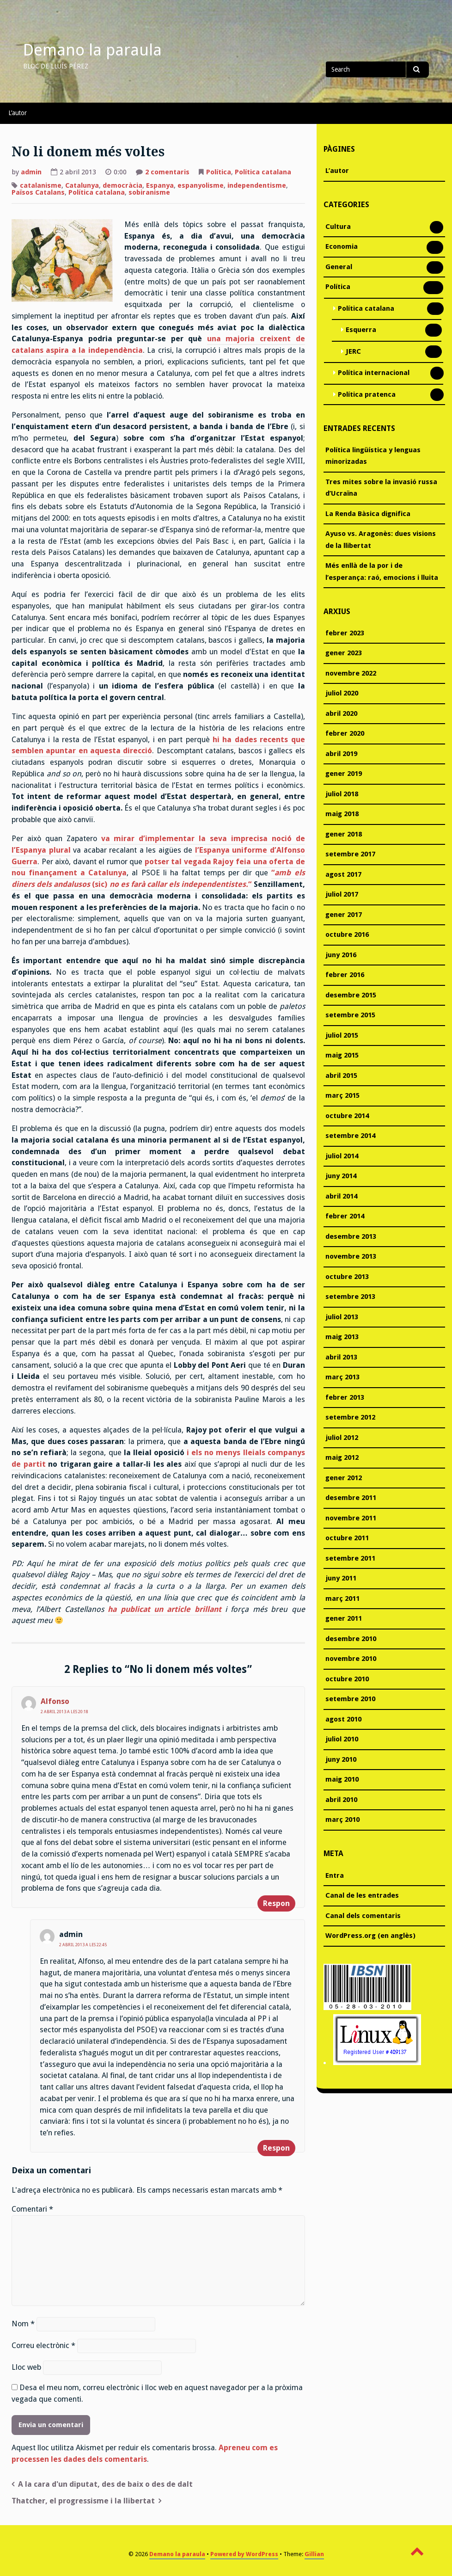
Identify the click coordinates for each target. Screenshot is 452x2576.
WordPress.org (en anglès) (370, 1935)
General (338, 268)
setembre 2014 (350, 1135)
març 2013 (342, 1377)
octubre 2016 (347, 934)
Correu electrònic (43, 2345)
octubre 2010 (347, 1679)
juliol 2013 (341, 1317)
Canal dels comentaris (363, 1916)
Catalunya (82, 185)
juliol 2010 (341, 1739)
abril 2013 (341, 1357)
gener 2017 (343, 914)
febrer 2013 (344, 1397)
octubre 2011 (347, 1538)
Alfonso (55, 1701)
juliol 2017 (341, 894)
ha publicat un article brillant (164, 1609)
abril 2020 (341, 713)
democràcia (122, 185)
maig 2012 (342, 1457)
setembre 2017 (350, 854)
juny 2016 (340, 955)
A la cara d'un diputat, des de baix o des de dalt (105, 2484)
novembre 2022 (350, 673)
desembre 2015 (350, 995)
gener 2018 (343, 834)
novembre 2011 (350, 1518)
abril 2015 (341, 1075)
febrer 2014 (344, 1216)
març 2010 (342, 1819)
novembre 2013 (350, 1256)
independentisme (256, 185)
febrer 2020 (344, 733)
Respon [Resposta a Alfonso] (276, 1903)
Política (218, 172)
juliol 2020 (341, 693)
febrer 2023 (344, 633)
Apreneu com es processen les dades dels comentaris (145, 2453)
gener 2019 (343, 773)
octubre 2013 (347, 1277)
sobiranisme (149, 192)
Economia (341, 247)
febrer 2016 (344, 975)
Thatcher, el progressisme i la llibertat (83, 2500)
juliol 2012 (341, 1437)
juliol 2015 (341, 1035)
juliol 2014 (341, 1156)
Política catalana (263, 172)
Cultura (338, 227)
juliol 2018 (341, 794)
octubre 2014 (347, 1116)
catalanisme (40, 185)
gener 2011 (343, 1618)
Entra (334, 1875)
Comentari (32, 2209)
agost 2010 (343, 1719)
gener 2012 (343, 1478)
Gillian (314, 2554)
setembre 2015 (350, 1015)
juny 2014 (340, 1176)
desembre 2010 (350, 1639)
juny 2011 (340, 1578)
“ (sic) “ (158, 878)
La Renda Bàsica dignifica (367, 514)
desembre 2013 (350, 1236)
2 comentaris (167, 173)
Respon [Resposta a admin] (276, 2148)
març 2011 (342, 1598)
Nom (23, 2323)
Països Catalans (38, 192)
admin (31, 172)
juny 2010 (340, 1759)
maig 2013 (342, 1337)
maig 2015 (342, 1055)
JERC (353, 352)
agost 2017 (343, 874)
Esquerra (361, 331)
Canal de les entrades (362, 1895)
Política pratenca (367, 395)
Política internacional (373, 374)
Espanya (160, 185)
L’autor (17, 113)
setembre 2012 (350, 1417)
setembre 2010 (350, 1699)
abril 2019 (341, 754)
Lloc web (26, 2367)
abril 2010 (341, 1799)
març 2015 (342, 1095)
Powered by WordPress (244, 2554)
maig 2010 (342, 1779)
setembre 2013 (350, 1296)
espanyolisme (200, 185)
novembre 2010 (350, 1658)
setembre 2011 (350, 1558)
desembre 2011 (350, 1498)
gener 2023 (343, 653)
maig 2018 (342, 814)
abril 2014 (341, 1196)
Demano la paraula (92, 50)
